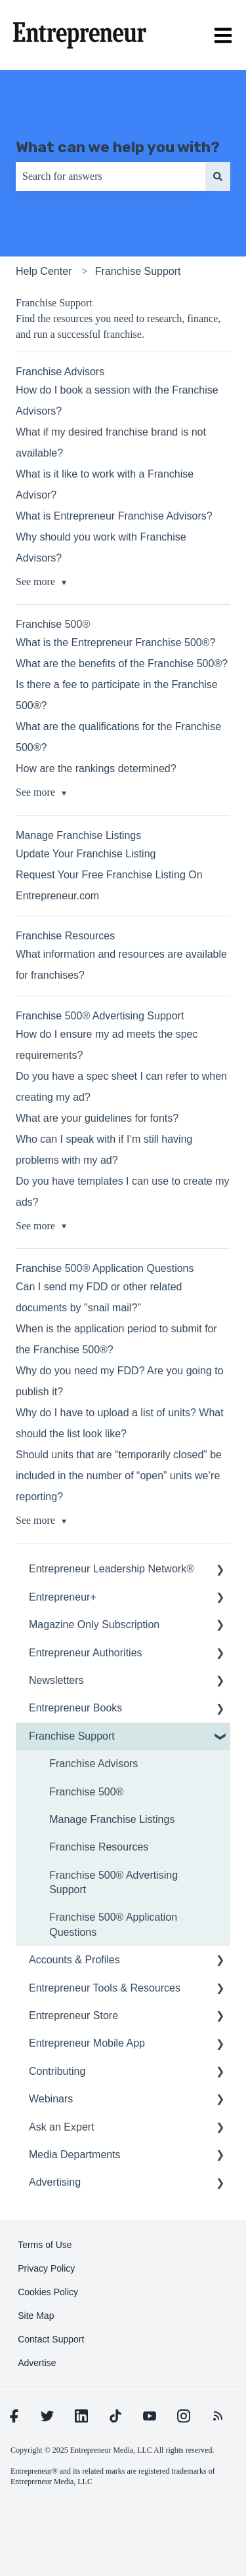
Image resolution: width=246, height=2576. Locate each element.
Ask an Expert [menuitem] (61, 2127)
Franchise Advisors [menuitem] (93, 1763)
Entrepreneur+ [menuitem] (62, 1597)
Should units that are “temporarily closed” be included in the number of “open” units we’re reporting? (119, 1475)
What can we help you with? (118, 147)
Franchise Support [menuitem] (72, 1736)
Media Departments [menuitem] (75, 2154)
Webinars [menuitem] (51, 2098)
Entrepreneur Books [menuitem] (75, 1707)
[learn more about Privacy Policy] (46, 2268)
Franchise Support (138, 271)
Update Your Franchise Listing (85, 853)
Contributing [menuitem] (57, 2071)
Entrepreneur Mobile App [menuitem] (87, 2043)
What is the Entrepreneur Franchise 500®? (115, 642)
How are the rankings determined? (96, 768)
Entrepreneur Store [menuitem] (73, 2015)
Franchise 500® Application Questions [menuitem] (113, 1924)
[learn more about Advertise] (36, 2362)
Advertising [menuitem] (55, 2182)
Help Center (44, 271)
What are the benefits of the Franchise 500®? (122, 663)
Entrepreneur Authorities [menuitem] (85, 1652)
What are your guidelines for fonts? (97, 1118)
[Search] (217, 176)
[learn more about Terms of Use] (44, 2244)
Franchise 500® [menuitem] (86, 1791)
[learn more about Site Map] (35, 2315)
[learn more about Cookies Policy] (48, 2291)
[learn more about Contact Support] (50, 2339)
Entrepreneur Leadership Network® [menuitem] (111, 1568)
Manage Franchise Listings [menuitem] (111, 1819)
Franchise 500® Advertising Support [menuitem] (113, 1882)
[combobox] (110, 176)
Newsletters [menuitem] (56, 1680)
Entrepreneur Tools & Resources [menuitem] (104, 1987)
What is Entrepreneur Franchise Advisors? (114, 515)
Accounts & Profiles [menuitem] (74, 1959)
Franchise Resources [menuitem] (98, 1846)
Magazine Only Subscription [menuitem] (94, 1624)
